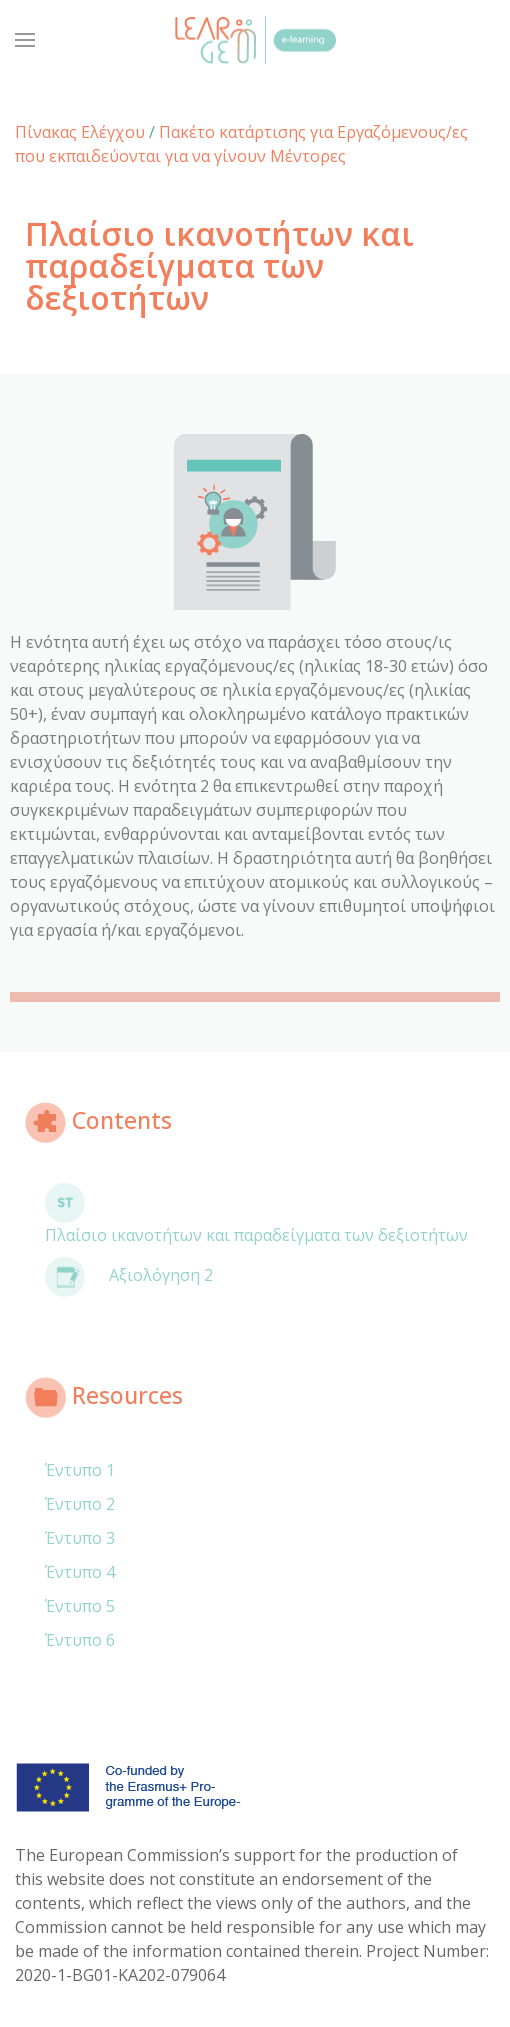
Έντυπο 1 (80, 1470)
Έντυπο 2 (80, 1504)
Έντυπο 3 (80, 1538)
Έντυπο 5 (80, 1606)
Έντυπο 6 (80, 1640)
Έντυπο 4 (80, 1572)
